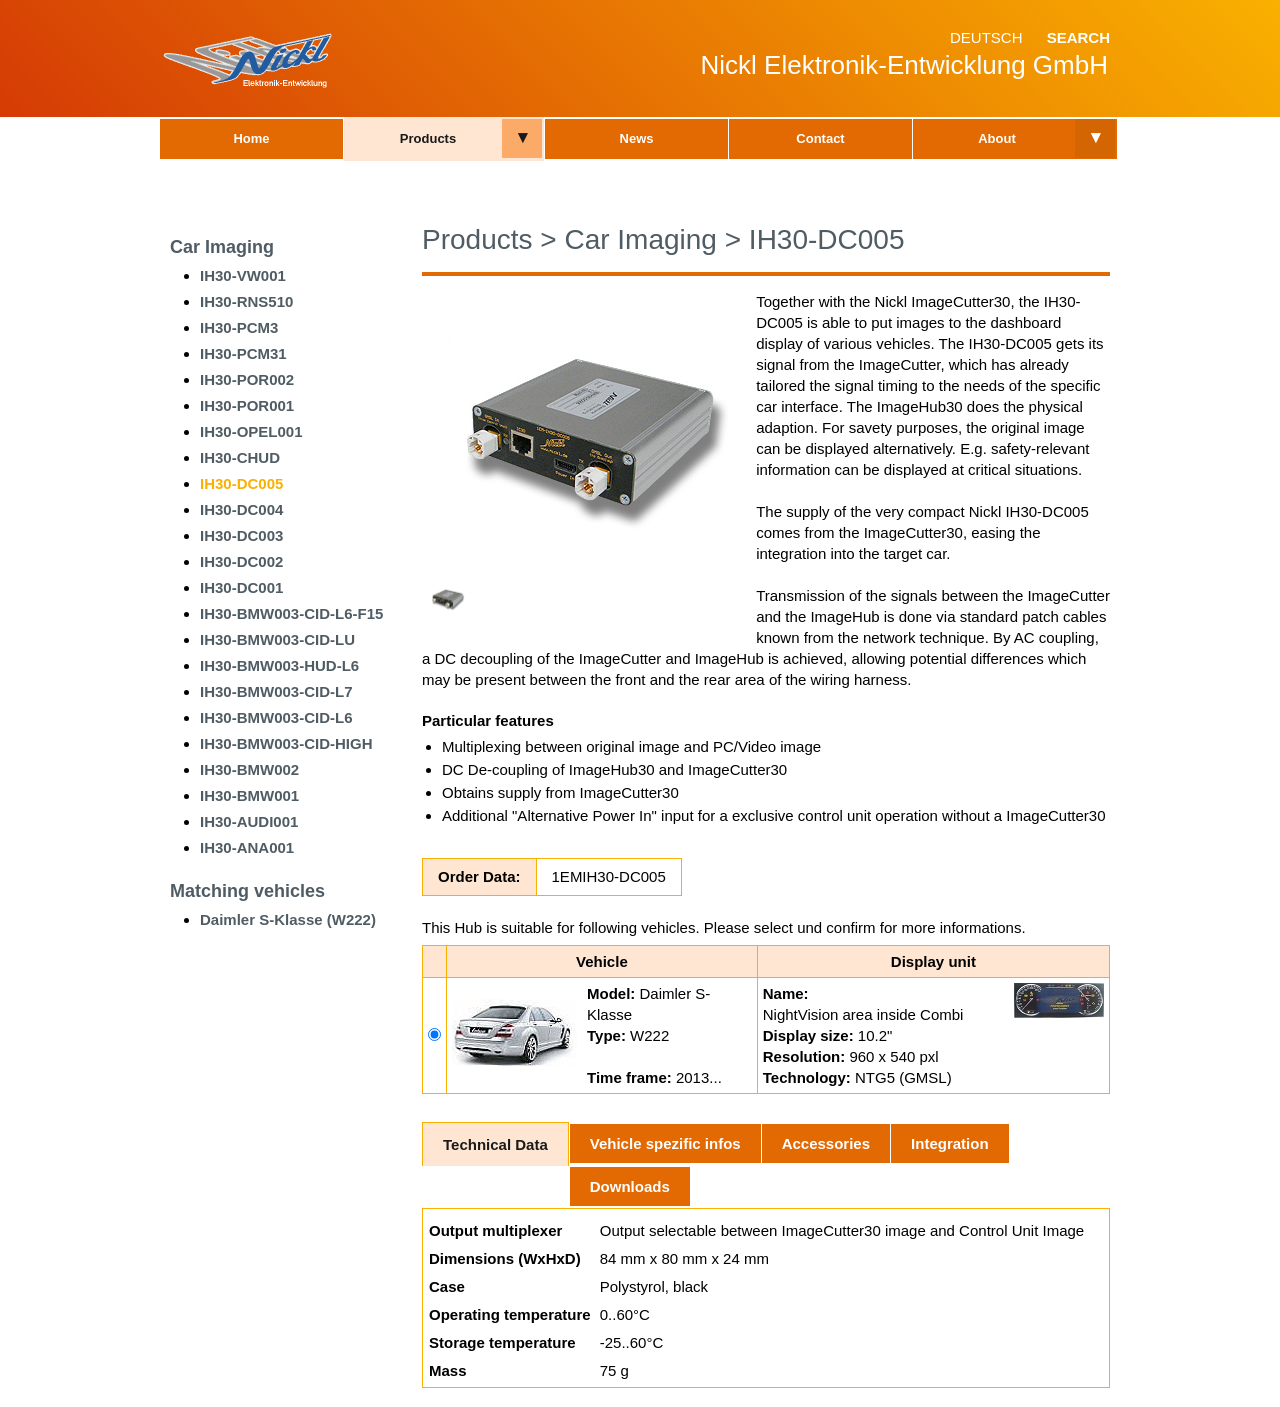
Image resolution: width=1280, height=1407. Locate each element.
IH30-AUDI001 (249, 821)
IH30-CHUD (240, 457)
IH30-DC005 (241, 483)
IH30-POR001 (247, 405)
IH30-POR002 (247, 379)
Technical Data (495, 1144)
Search (1078, 37)
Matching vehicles (247, 891)
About (997, 138)
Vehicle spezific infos (665, 1143)
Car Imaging (222, 247)
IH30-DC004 (241, 509)
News (637, 138)
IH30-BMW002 (249, 769)
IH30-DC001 (241, 587)
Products (428, 138)
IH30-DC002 (241, 561)
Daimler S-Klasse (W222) (288, 919)
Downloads (630, 1186)
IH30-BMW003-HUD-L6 (279, 665)
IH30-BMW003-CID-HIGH (286, 743)
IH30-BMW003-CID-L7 (276, 691)
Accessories (826, 1143)
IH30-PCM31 (243, 353)
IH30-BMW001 (249, 795)
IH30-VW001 (243, 275)
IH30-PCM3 (239, 327)
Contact (820, 138)
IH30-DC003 (241, 535)
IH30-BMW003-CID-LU (277, 639)
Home (251, 138)
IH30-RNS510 (246, 301)
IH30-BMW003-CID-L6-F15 (291, 613)
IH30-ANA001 (247, 847)
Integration (950, 1143)
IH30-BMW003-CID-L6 (276, 717)
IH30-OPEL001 (251, 431)
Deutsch (986, 37)
